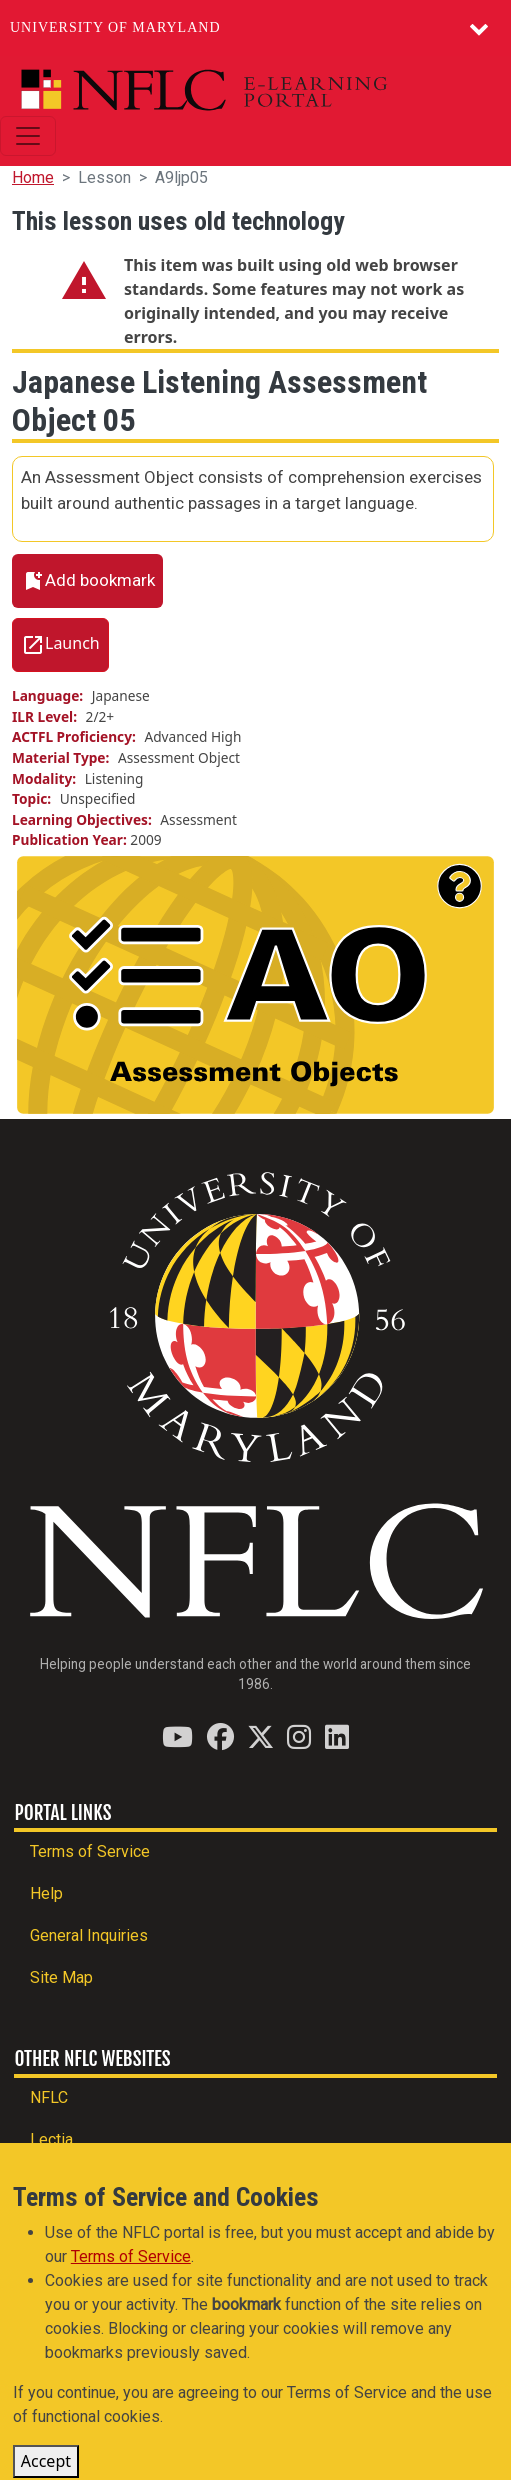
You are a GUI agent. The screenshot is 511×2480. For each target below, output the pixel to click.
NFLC (49, 2097)
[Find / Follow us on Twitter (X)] (260, 1736)
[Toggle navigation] (28, 136)
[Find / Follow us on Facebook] (220, 1736)
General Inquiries (89, 1935)
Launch (72, 643)
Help (46, 1893)
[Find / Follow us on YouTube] (177, 1736)
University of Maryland (115, 27)
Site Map (61, 1977)
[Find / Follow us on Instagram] (299, 1736)
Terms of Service (90, 1851)
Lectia (51, 2139)
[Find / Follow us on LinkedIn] (337, 1736)
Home (33, 177)
